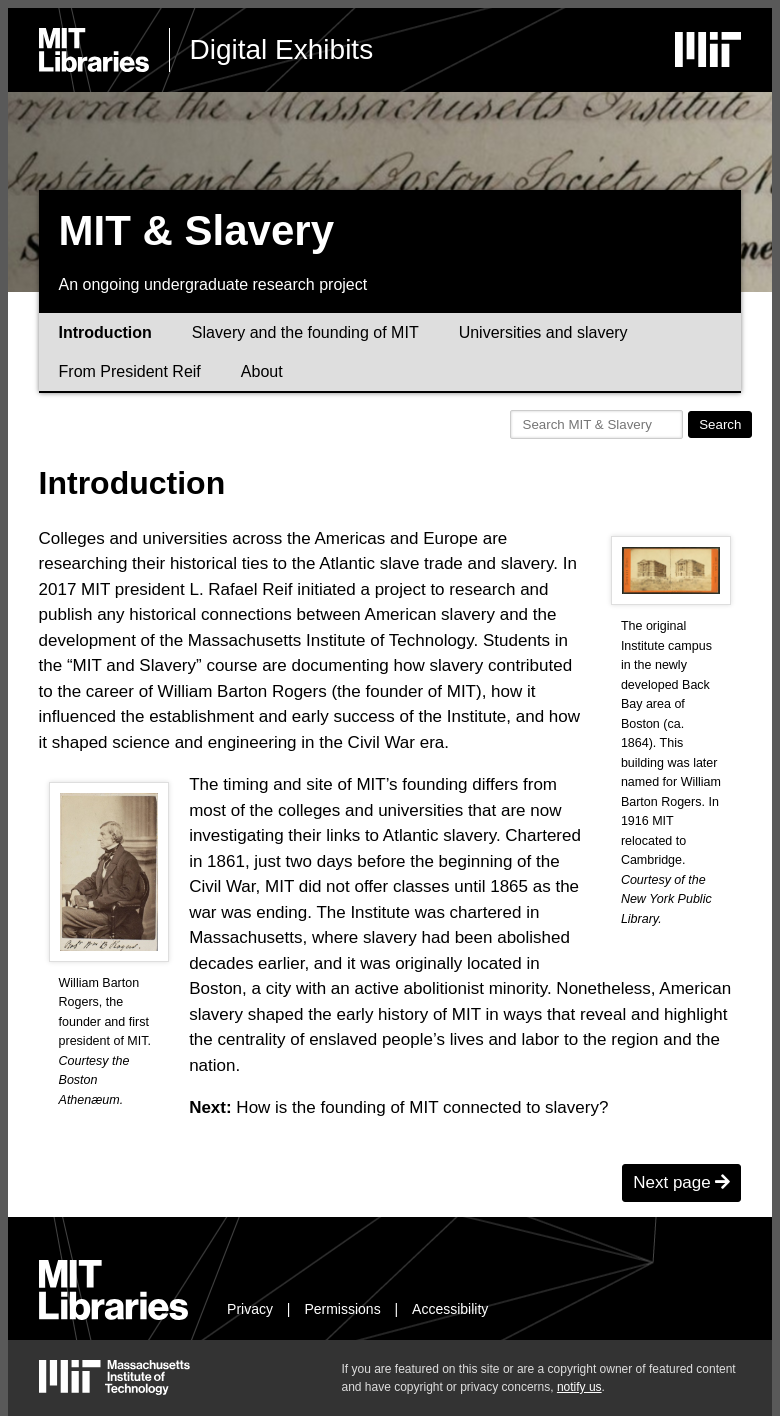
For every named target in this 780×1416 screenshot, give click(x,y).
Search (720, 424)
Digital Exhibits (282, 49)
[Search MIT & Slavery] (597, 424)
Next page (681, 1182)
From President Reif (130, 371)
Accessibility (450, 1309)
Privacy (250, 1309)
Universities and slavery (543, 332)
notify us (579, 1387)
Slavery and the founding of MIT (305, 332)
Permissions (342, 1309)
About (262, 371)
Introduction (105, 332)
